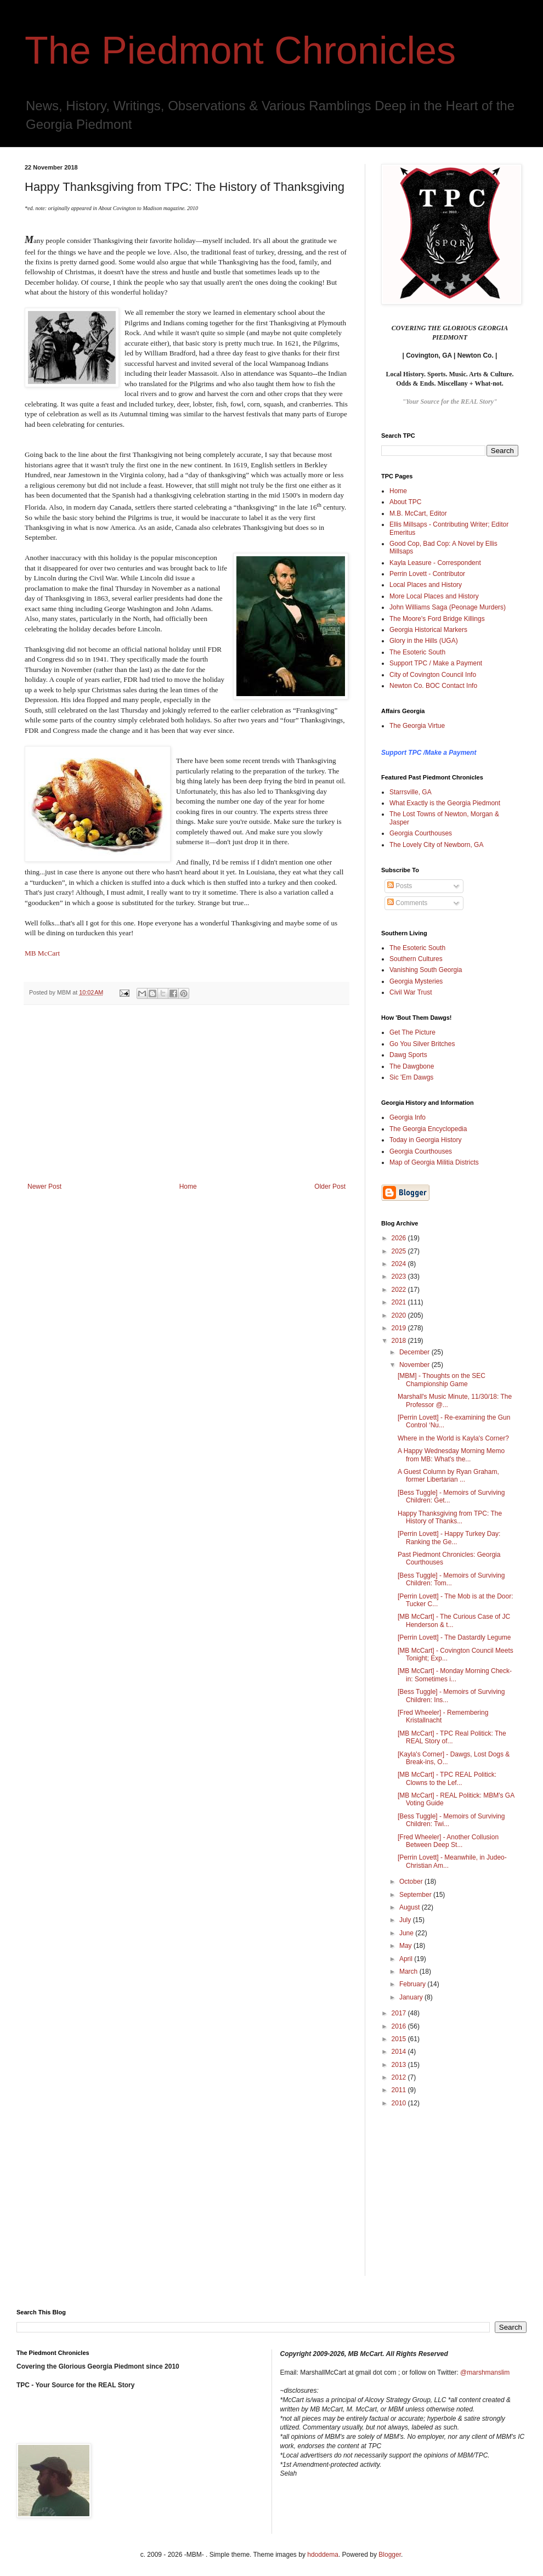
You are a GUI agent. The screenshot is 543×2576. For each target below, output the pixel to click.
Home (188, 1186)
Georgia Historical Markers (428, 630)
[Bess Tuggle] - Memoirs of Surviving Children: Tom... (451, 1579)
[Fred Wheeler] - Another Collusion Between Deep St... (448, 1841)
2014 (400, 2051)
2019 (400, 1328)
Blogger (389, 2554)
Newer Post (44, 1186)
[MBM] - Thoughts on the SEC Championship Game (441, 1379)
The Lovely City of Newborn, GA (436, 845)
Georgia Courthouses (420, 833)
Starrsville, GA (410, 792)
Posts (399, 886)
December (415, 1352)
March (409, 1971)
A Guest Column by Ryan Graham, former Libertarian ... (448, 1475)
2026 (400, 1238)
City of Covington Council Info (432, 675)
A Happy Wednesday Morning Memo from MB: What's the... (451, 1454)
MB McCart (42, 953)
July (406, 1920)
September (416, 1895)
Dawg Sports (408, 1055)
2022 (400, 1289)
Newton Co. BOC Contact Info (433, 686)
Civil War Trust (410, 992)
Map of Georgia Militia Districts (434, 1162)
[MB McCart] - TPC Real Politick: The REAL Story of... (452, 1737)
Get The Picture (412, 1032)
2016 (400, 2026)
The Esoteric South (417, 652)
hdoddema (322, 2554)
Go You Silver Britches (422, 1044)
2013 (400, 2065)
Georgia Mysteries (416, 981)
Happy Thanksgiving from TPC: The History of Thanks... (450, 1517)
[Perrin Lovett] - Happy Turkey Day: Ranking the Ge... (449, 1537)
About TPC (405, 502)
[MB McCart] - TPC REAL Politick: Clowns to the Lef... (447, 1778)
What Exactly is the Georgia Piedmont (444, 803)
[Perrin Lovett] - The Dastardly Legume (454, 1637)
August (410, 1907)
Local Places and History (425, 585)
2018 (400, 1341)
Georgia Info (407, 1117)
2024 (400, 1264)
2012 (400, 2077)
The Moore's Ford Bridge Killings (437, 619)
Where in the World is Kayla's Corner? (453, 1438)
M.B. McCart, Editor (418, 513)
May (406, 1946)
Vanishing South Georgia (425, 970)
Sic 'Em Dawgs (411, 1077)
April (406, 1959)
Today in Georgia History (425, 1140)
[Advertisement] (186, 1100)
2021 (400, 1302)
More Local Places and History (434, 596)
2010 (400, 2103)
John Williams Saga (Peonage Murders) (447, 607)
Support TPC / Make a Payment (435, 663)
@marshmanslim (485, 2372)
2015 (400, 2039)
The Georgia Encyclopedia (428, 1129)
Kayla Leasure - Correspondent (435, 563)
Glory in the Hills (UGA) (423, 641)
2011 (400, 2090)
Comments (407, 903)
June (407, 1933)
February (413, 1984)
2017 (400, 2013)
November (415, 1365)
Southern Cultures (416, 959)
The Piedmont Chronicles (240, 50)
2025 (400, 1251)
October (412, 1881)
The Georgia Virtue (417, 726)
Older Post (330, 1186)
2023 (400, 1276)
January (412, 1997)
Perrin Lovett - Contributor (427, 574)
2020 (400, 1315)
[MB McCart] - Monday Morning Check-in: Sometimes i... (455, 1674)
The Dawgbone (411, 1066)
